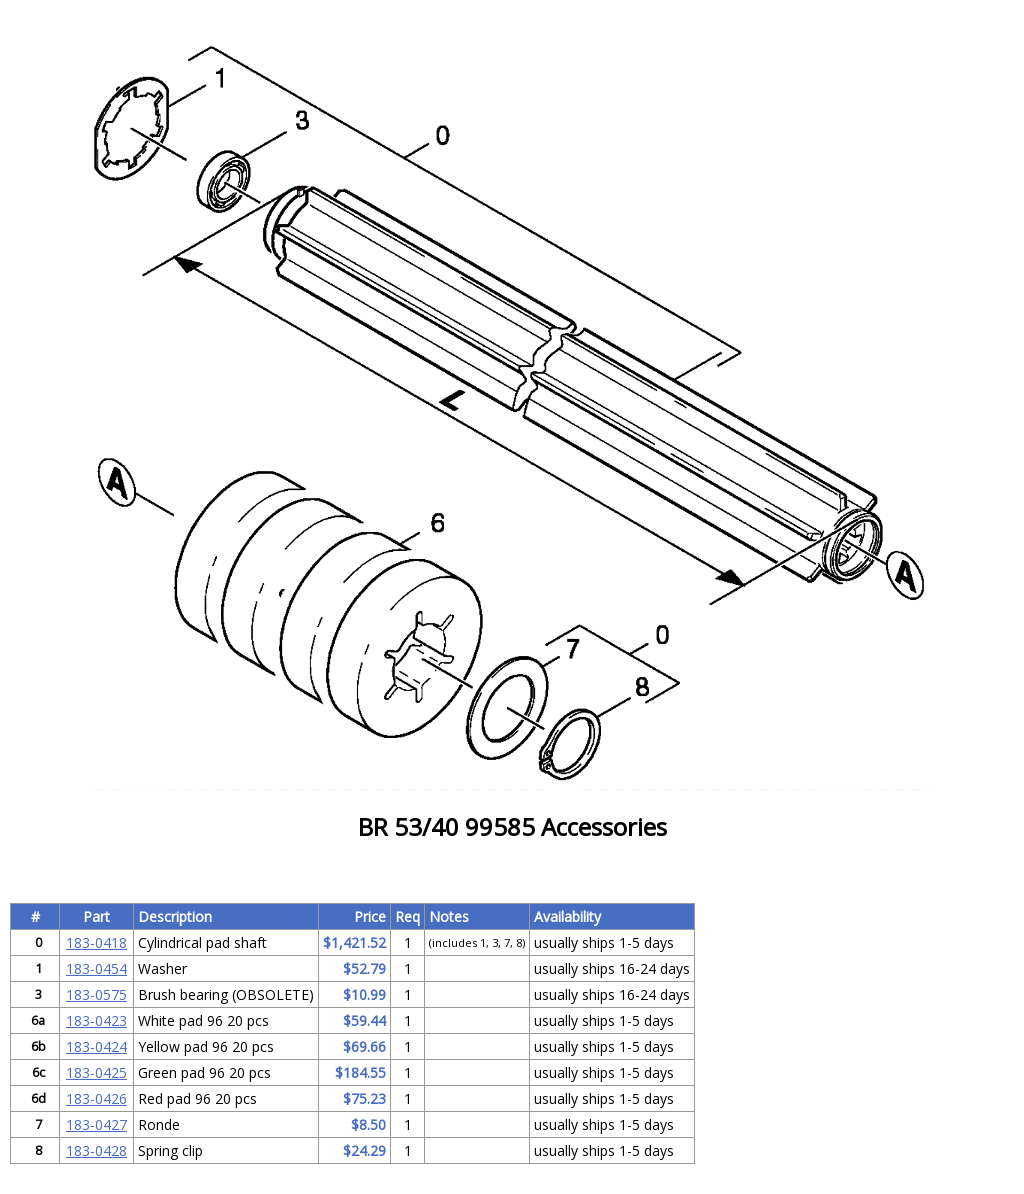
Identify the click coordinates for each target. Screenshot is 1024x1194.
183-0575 (96, 994)
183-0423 (96, 1020)
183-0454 (96, 968)
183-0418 (96, 942)
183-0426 (96, 1098)
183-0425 (96, 1072)
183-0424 (96, 1046)
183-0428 (96, 1150)
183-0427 (96, 1124)
